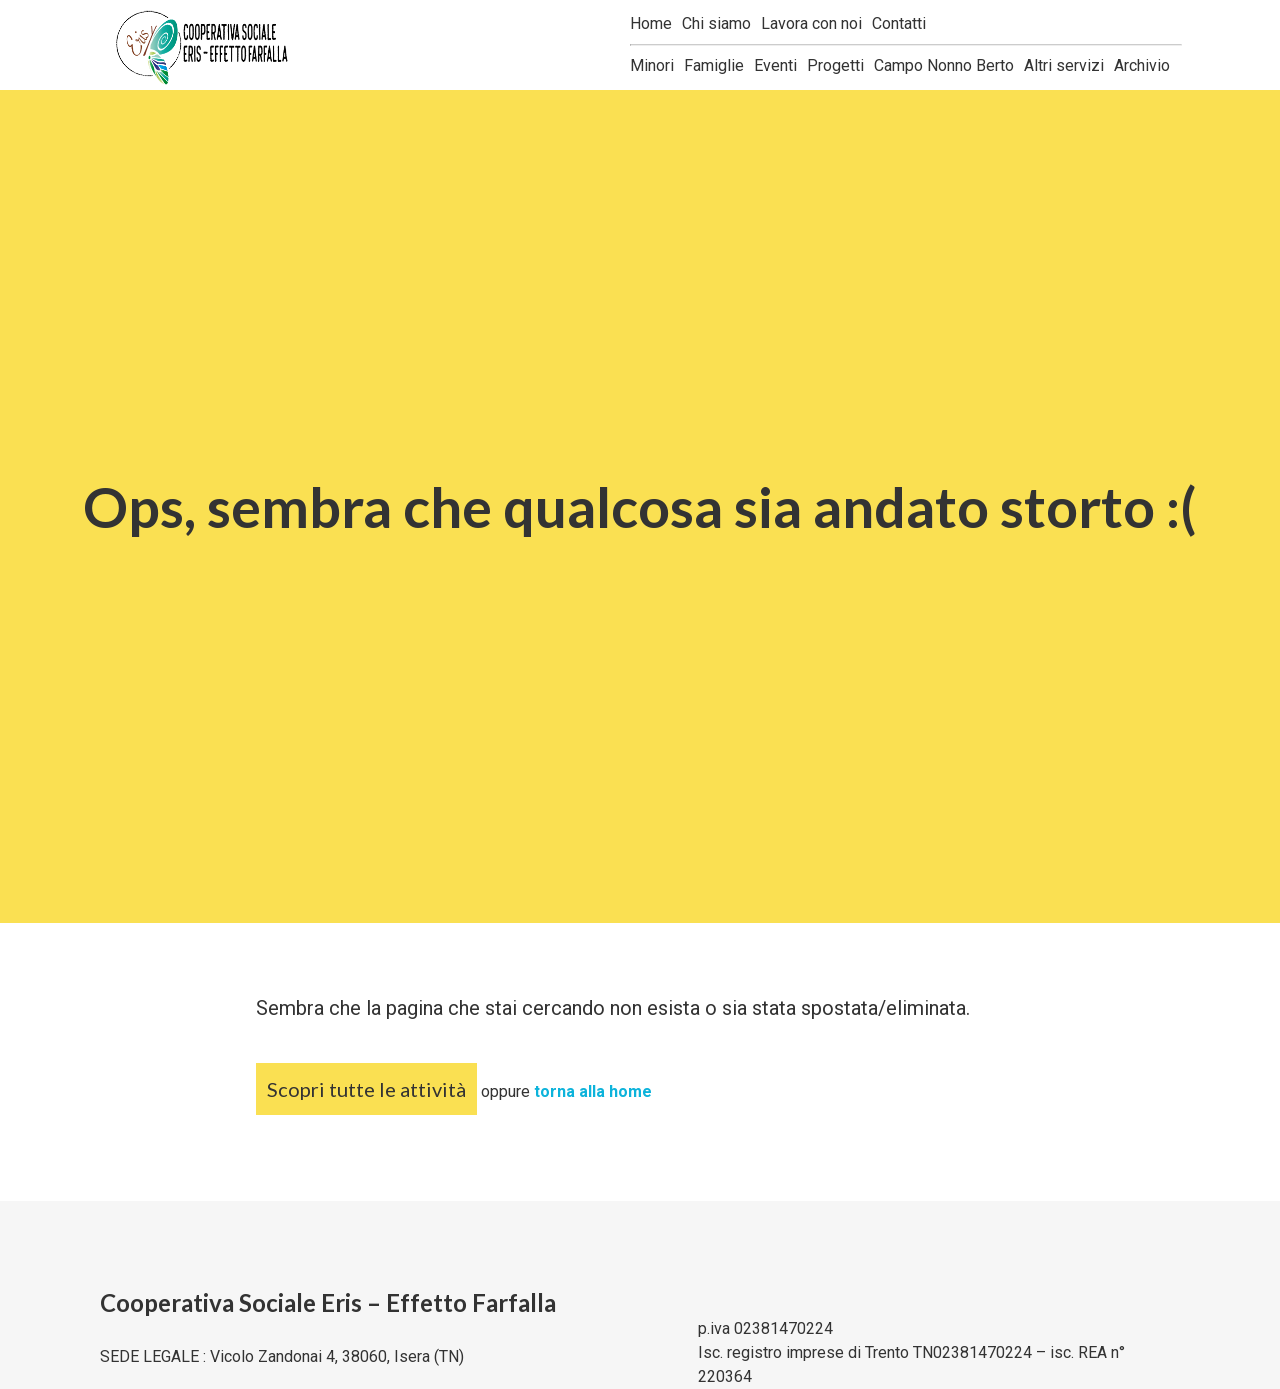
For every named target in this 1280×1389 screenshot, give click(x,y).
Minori (652, 65)
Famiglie (714, 65)
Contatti (899, 23)
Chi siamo (716, 23)
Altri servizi (1064, 65)
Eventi (775, 65)
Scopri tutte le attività (366, 1089)
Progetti (835, 65)
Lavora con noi (811, 23)
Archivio (1142, 65)
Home (651, 23)
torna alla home (593, 1091)
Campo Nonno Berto (944, 65)
